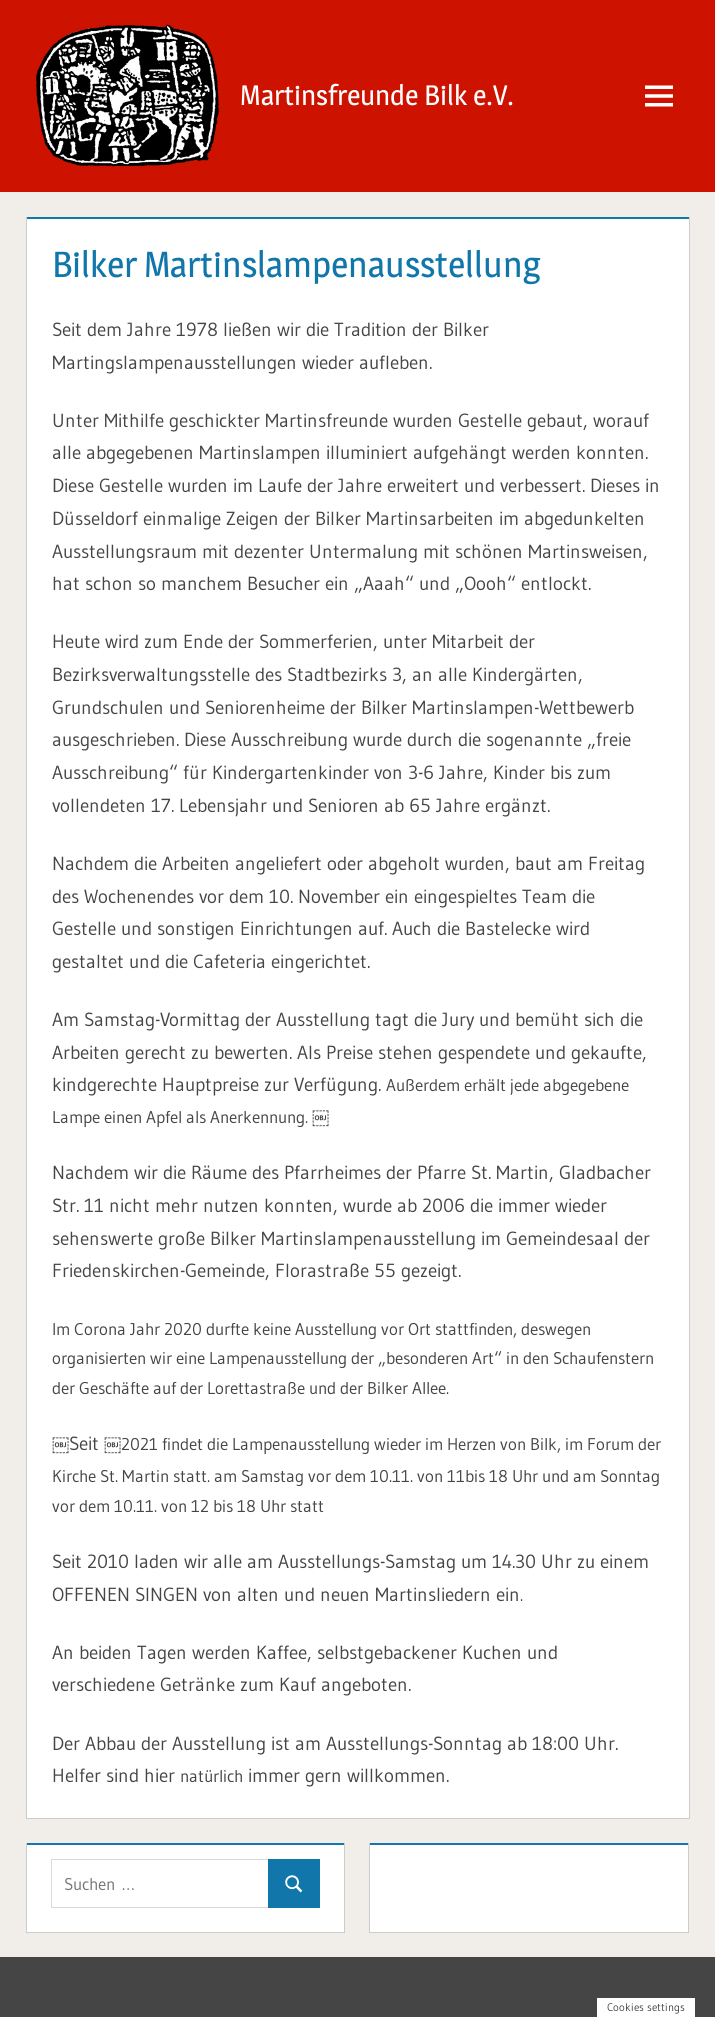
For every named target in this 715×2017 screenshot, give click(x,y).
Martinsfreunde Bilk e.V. (377, 95)
